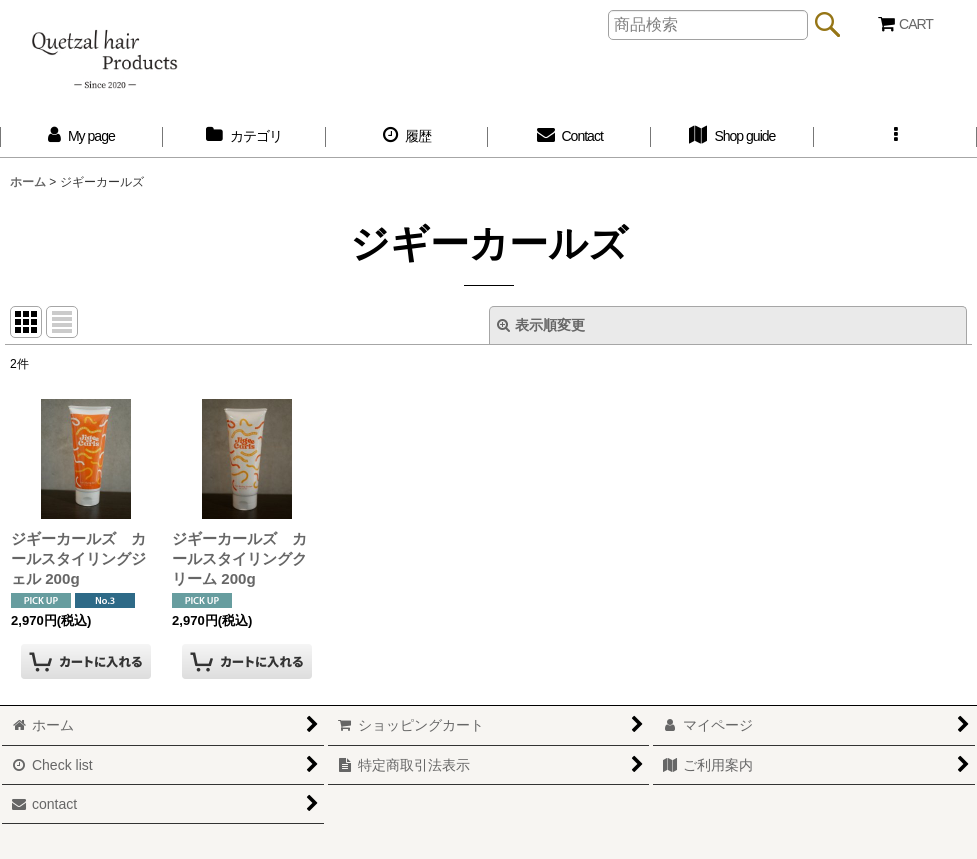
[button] (895, 136)
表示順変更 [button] (541, 325)
